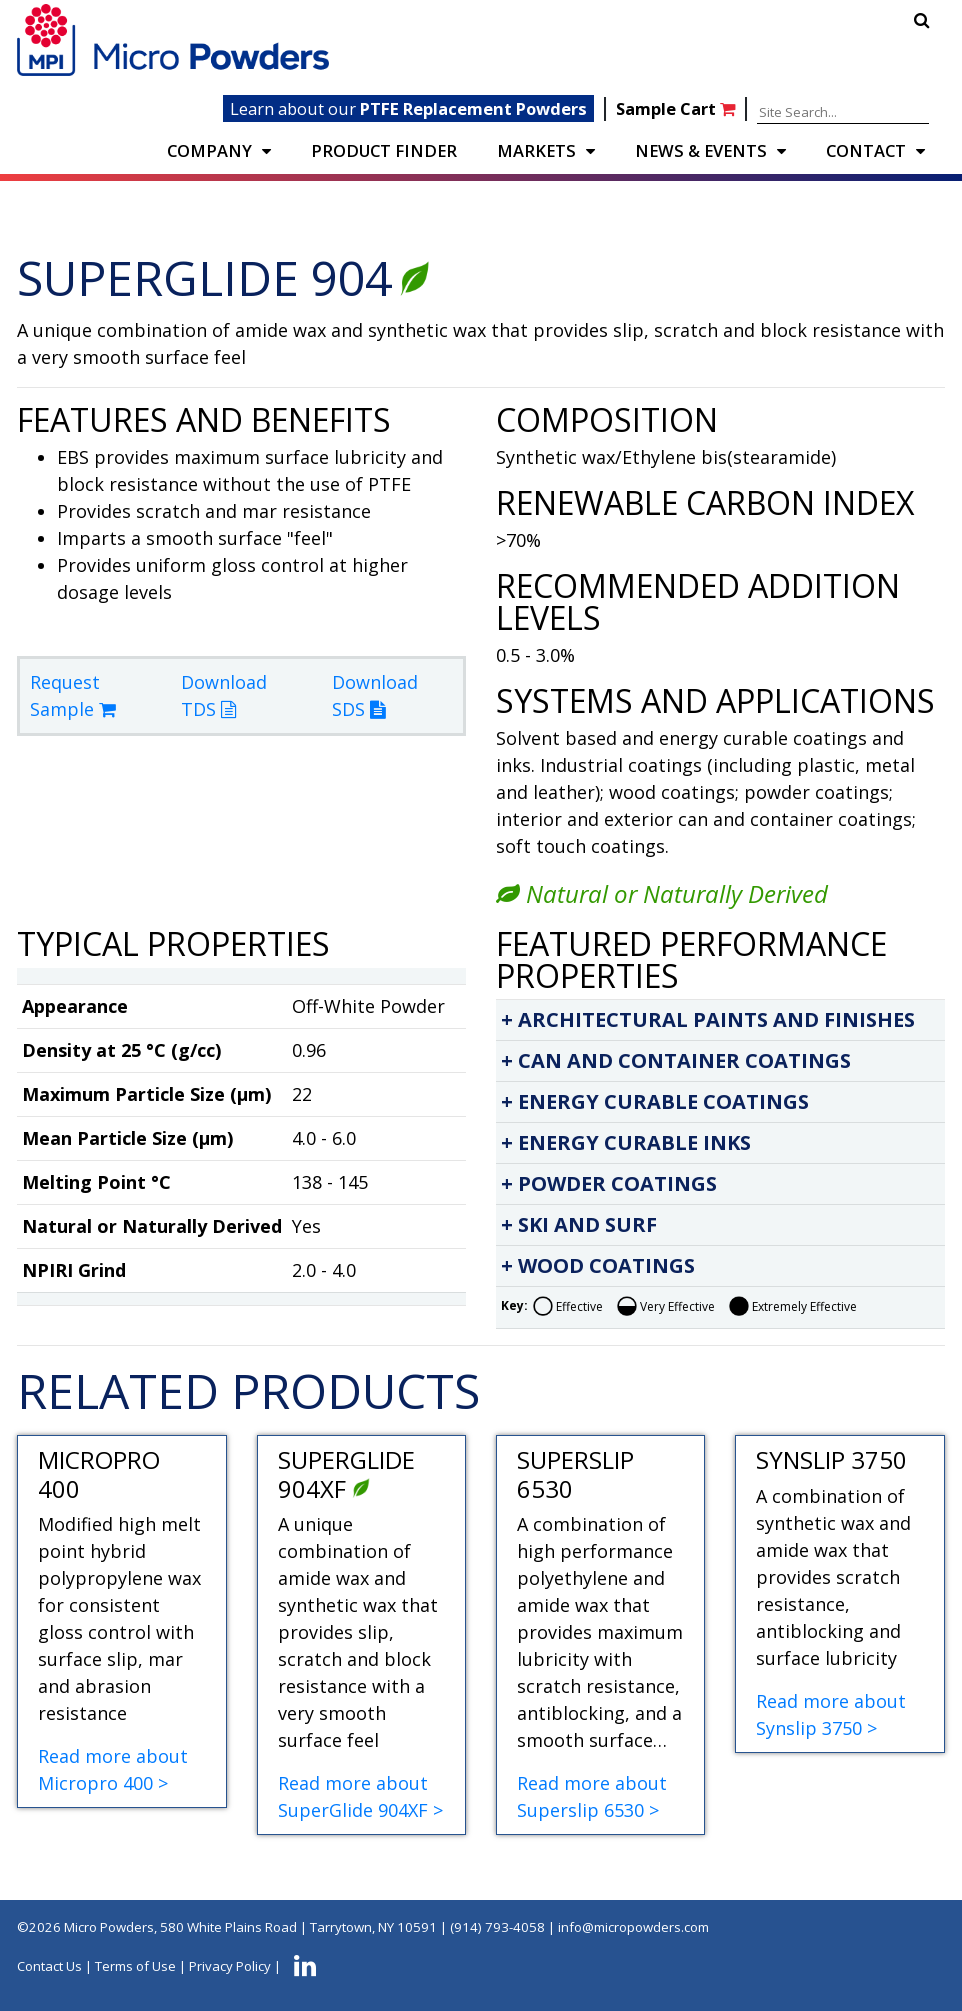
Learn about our (408, 108)
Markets (536, 150)
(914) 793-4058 (497, 1927)
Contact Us (49, 1967)
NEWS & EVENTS (701, 150)
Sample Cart (677, 108)
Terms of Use (135, 1967)
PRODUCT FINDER (384, 150)
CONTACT (866, 150)
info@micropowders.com (633, 1927)
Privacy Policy (230, 1967)
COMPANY (209, 150)
